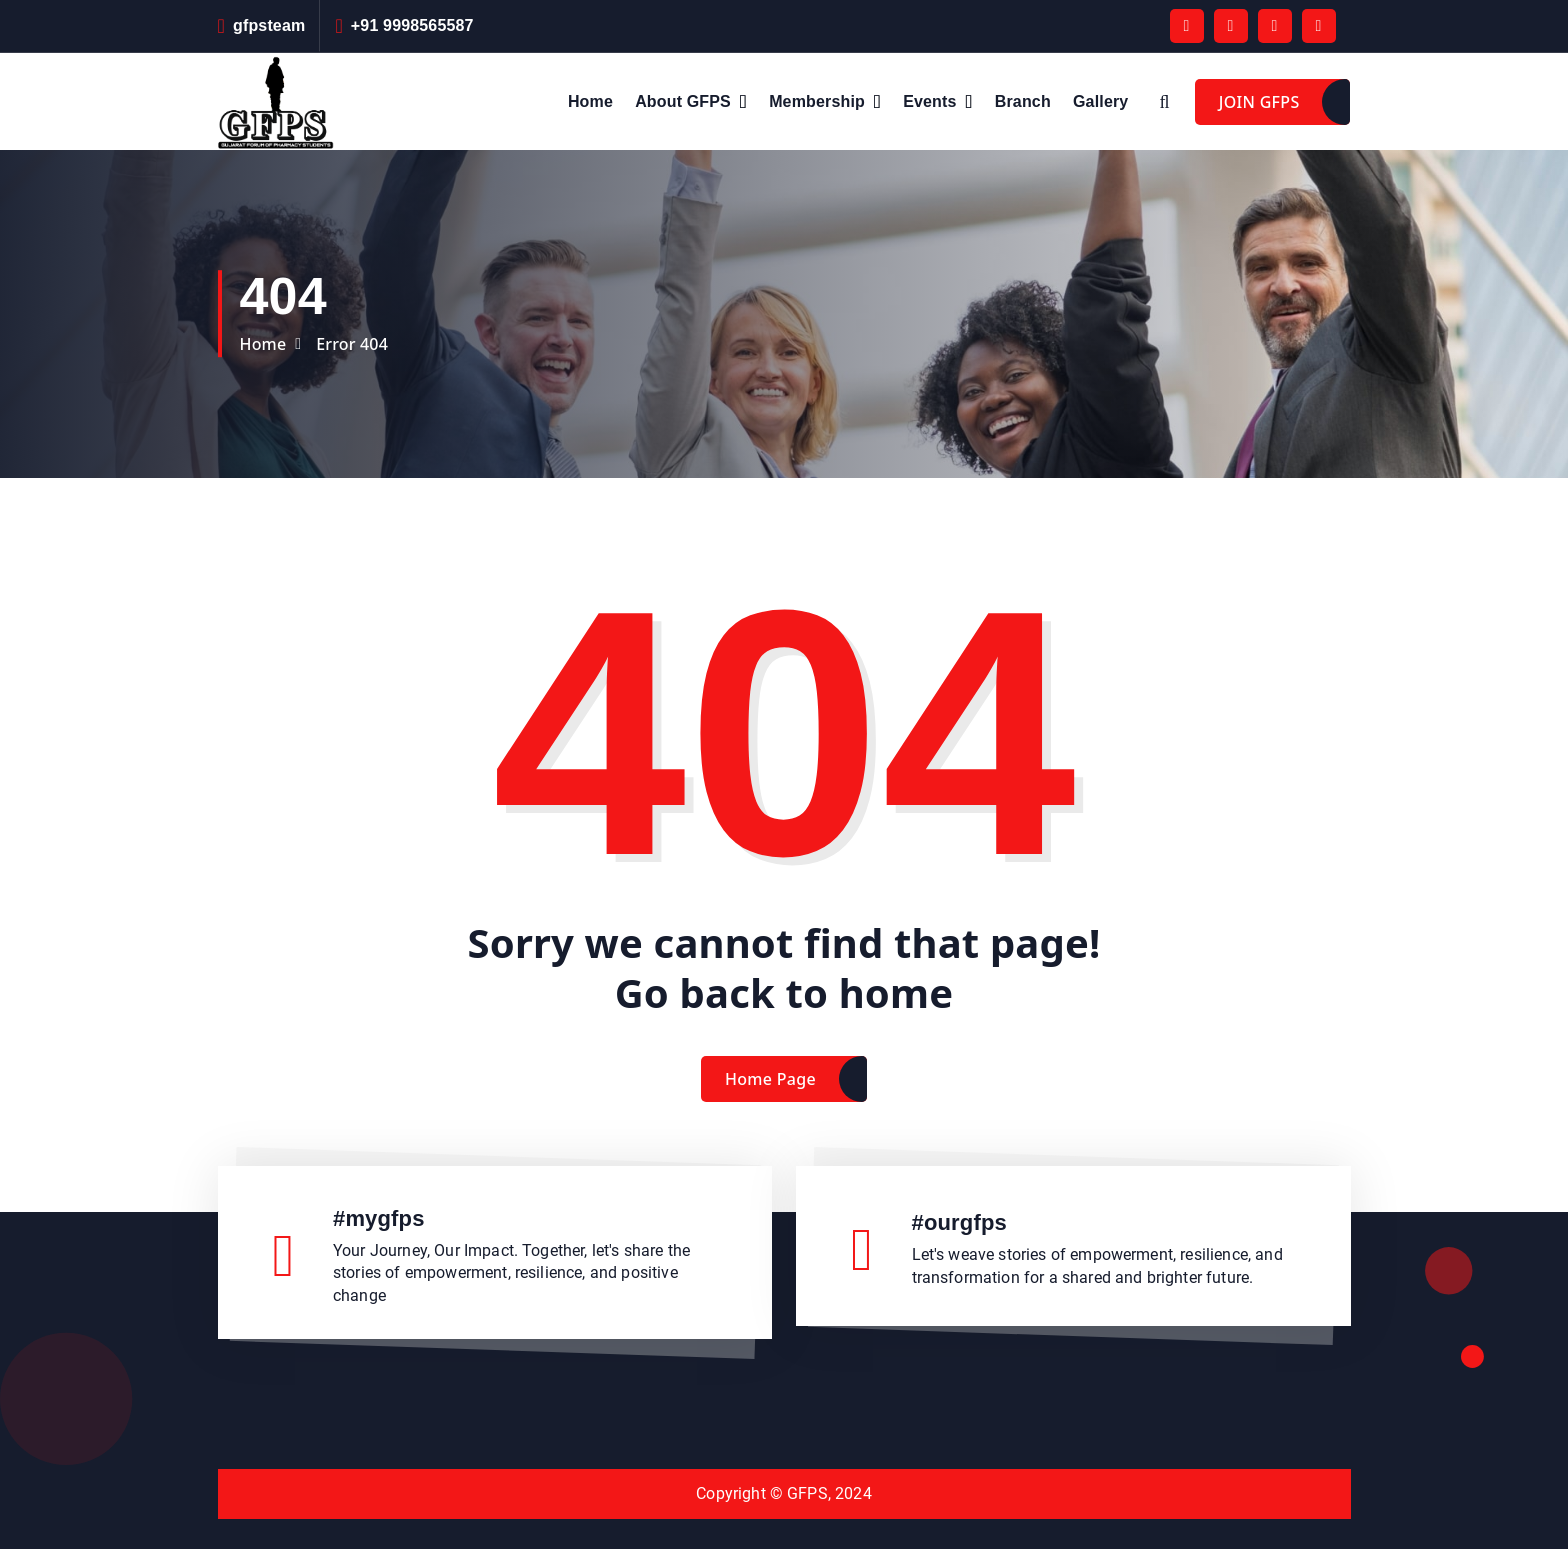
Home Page (770, 1096)
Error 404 (352, 344)
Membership (817, 101)
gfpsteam (269, 25)
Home (590, 101)
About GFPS (683, 101)
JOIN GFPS (1259, 102)
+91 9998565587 (412, 25)
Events (929, 101)
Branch (1023, 101)
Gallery (1100, 101)
